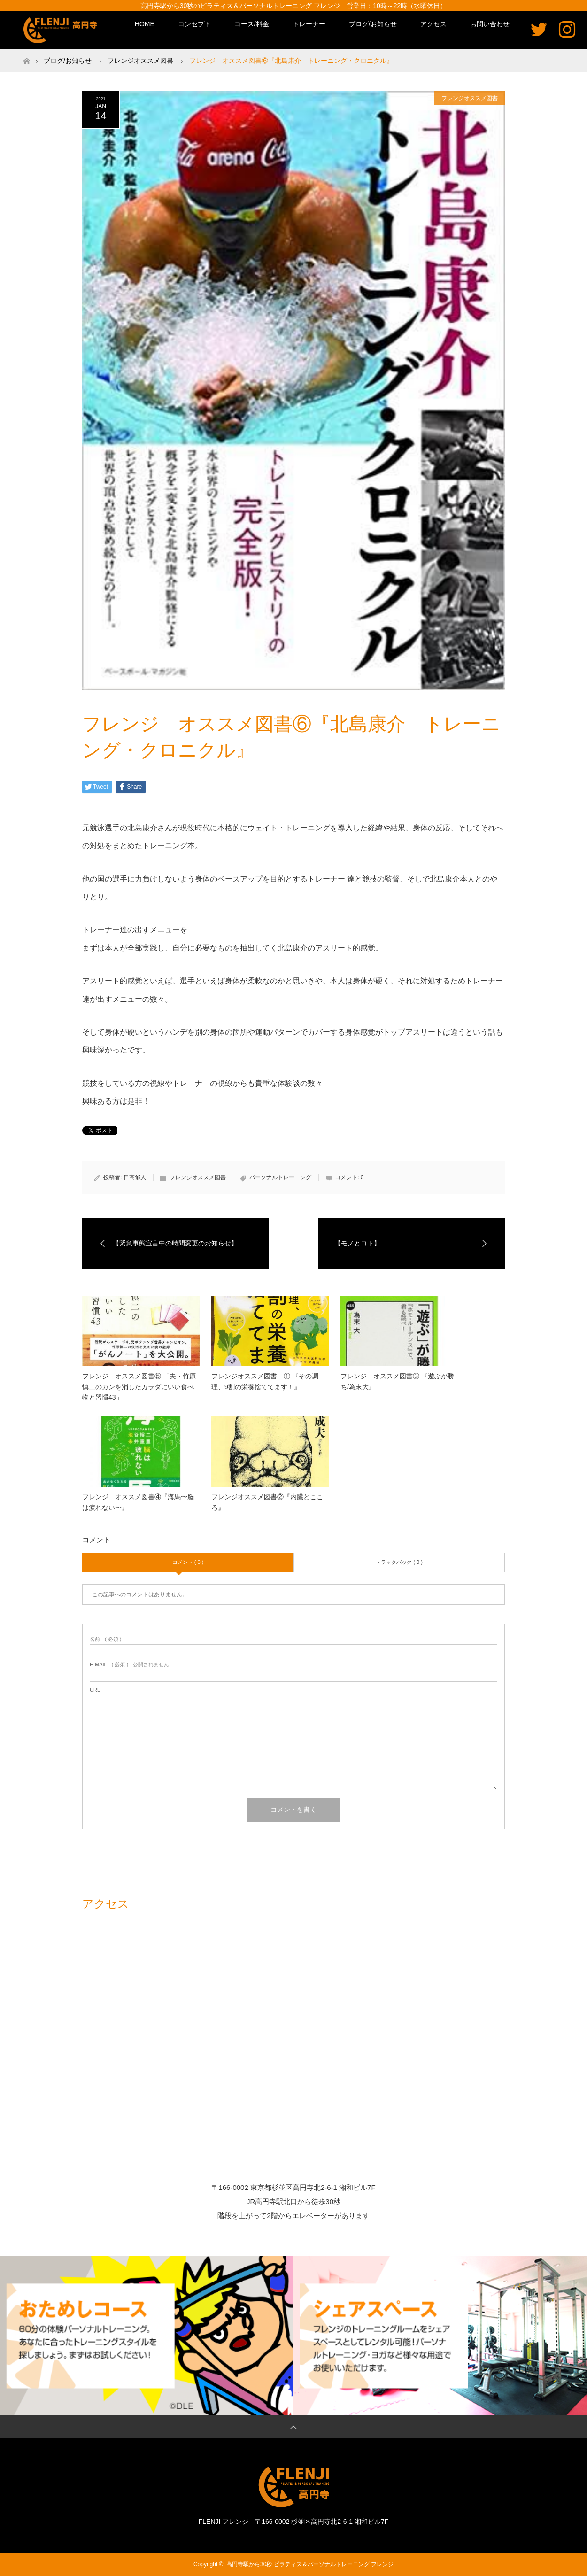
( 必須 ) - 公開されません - (131, 1664)
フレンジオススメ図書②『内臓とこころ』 (267, 1502)
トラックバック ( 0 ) (399, 1562)
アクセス (433, 24)
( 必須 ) (105, 1639)
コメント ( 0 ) (188, 1562)
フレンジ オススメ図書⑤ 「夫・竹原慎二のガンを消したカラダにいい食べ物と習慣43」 (139, 1386)
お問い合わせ (490, 24)
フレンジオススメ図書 (469, 98)
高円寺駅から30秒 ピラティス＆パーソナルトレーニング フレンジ (310, 2564)
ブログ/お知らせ (373, 24)
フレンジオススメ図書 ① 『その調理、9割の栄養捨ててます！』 (264, 1381)
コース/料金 (251, 24)
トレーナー (309, 24)
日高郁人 (135, 1177)
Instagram (567, 29)
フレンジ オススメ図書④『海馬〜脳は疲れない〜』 (138, 1502)
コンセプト (194, 24)
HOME (144, 24)
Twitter (539, 29)
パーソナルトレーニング (280, 1177)
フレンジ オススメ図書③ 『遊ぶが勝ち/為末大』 (397, 1381)
